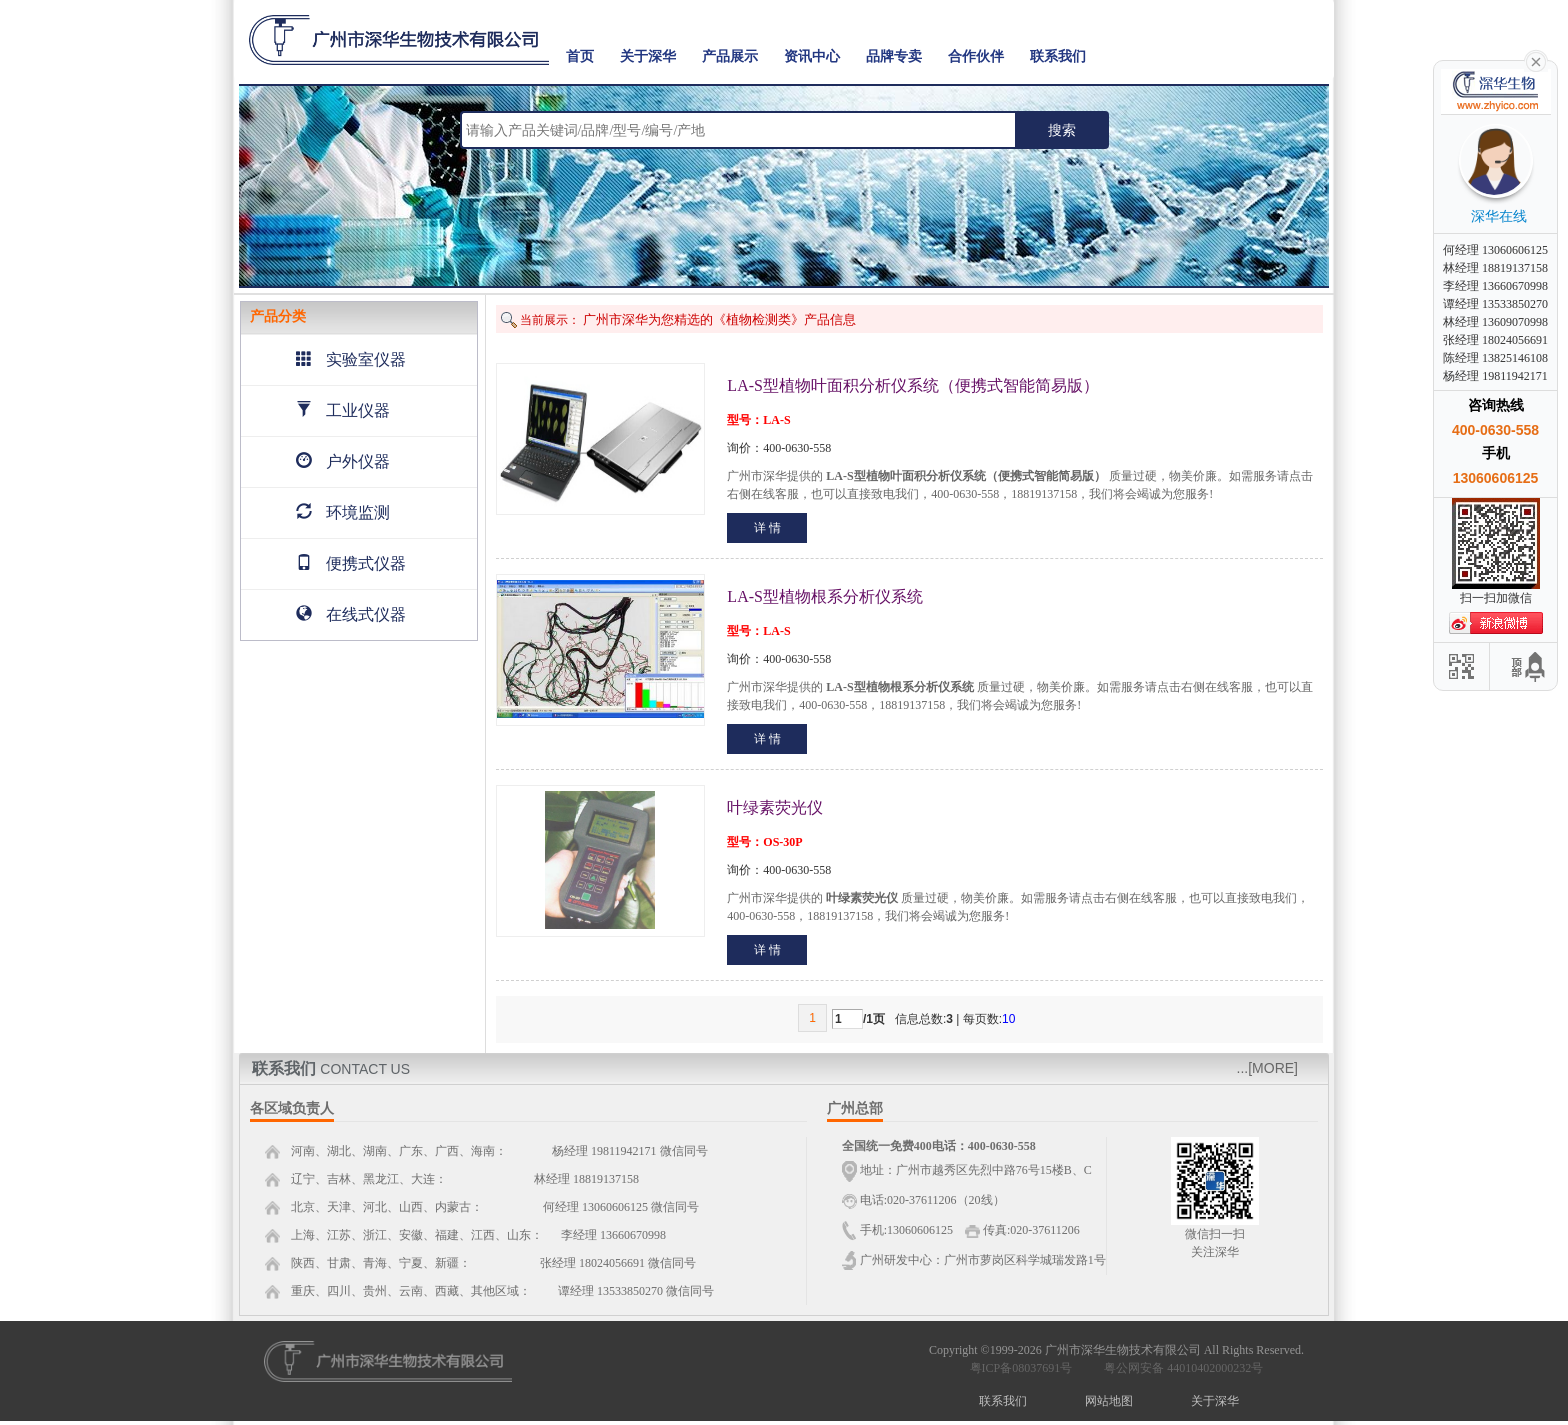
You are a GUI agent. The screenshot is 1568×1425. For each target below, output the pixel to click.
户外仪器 (343, 461)
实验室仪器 (351, 359)
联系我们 (1058, 56)
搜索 (1062, 130)
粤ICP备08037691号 (1021, 1368)
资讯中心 (812, 56)
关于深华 (648, 56)
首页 (580, 56)
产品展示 (730, 56)
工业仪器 (343, 410)
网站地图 (1109, 1401)
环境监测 (343, 512)
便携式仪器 (351, 563)
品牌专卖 (894, 56)
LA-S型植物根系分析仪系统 (825, 596)
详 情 (767, 528)
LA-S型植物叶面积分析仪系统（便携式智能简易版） (913, 385)
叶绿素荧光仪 (775, 807)
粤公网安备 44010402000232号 (1179, 1368)
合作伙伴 (976, 56)
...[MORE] (1267, 1068)
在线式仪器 (351, 614)
